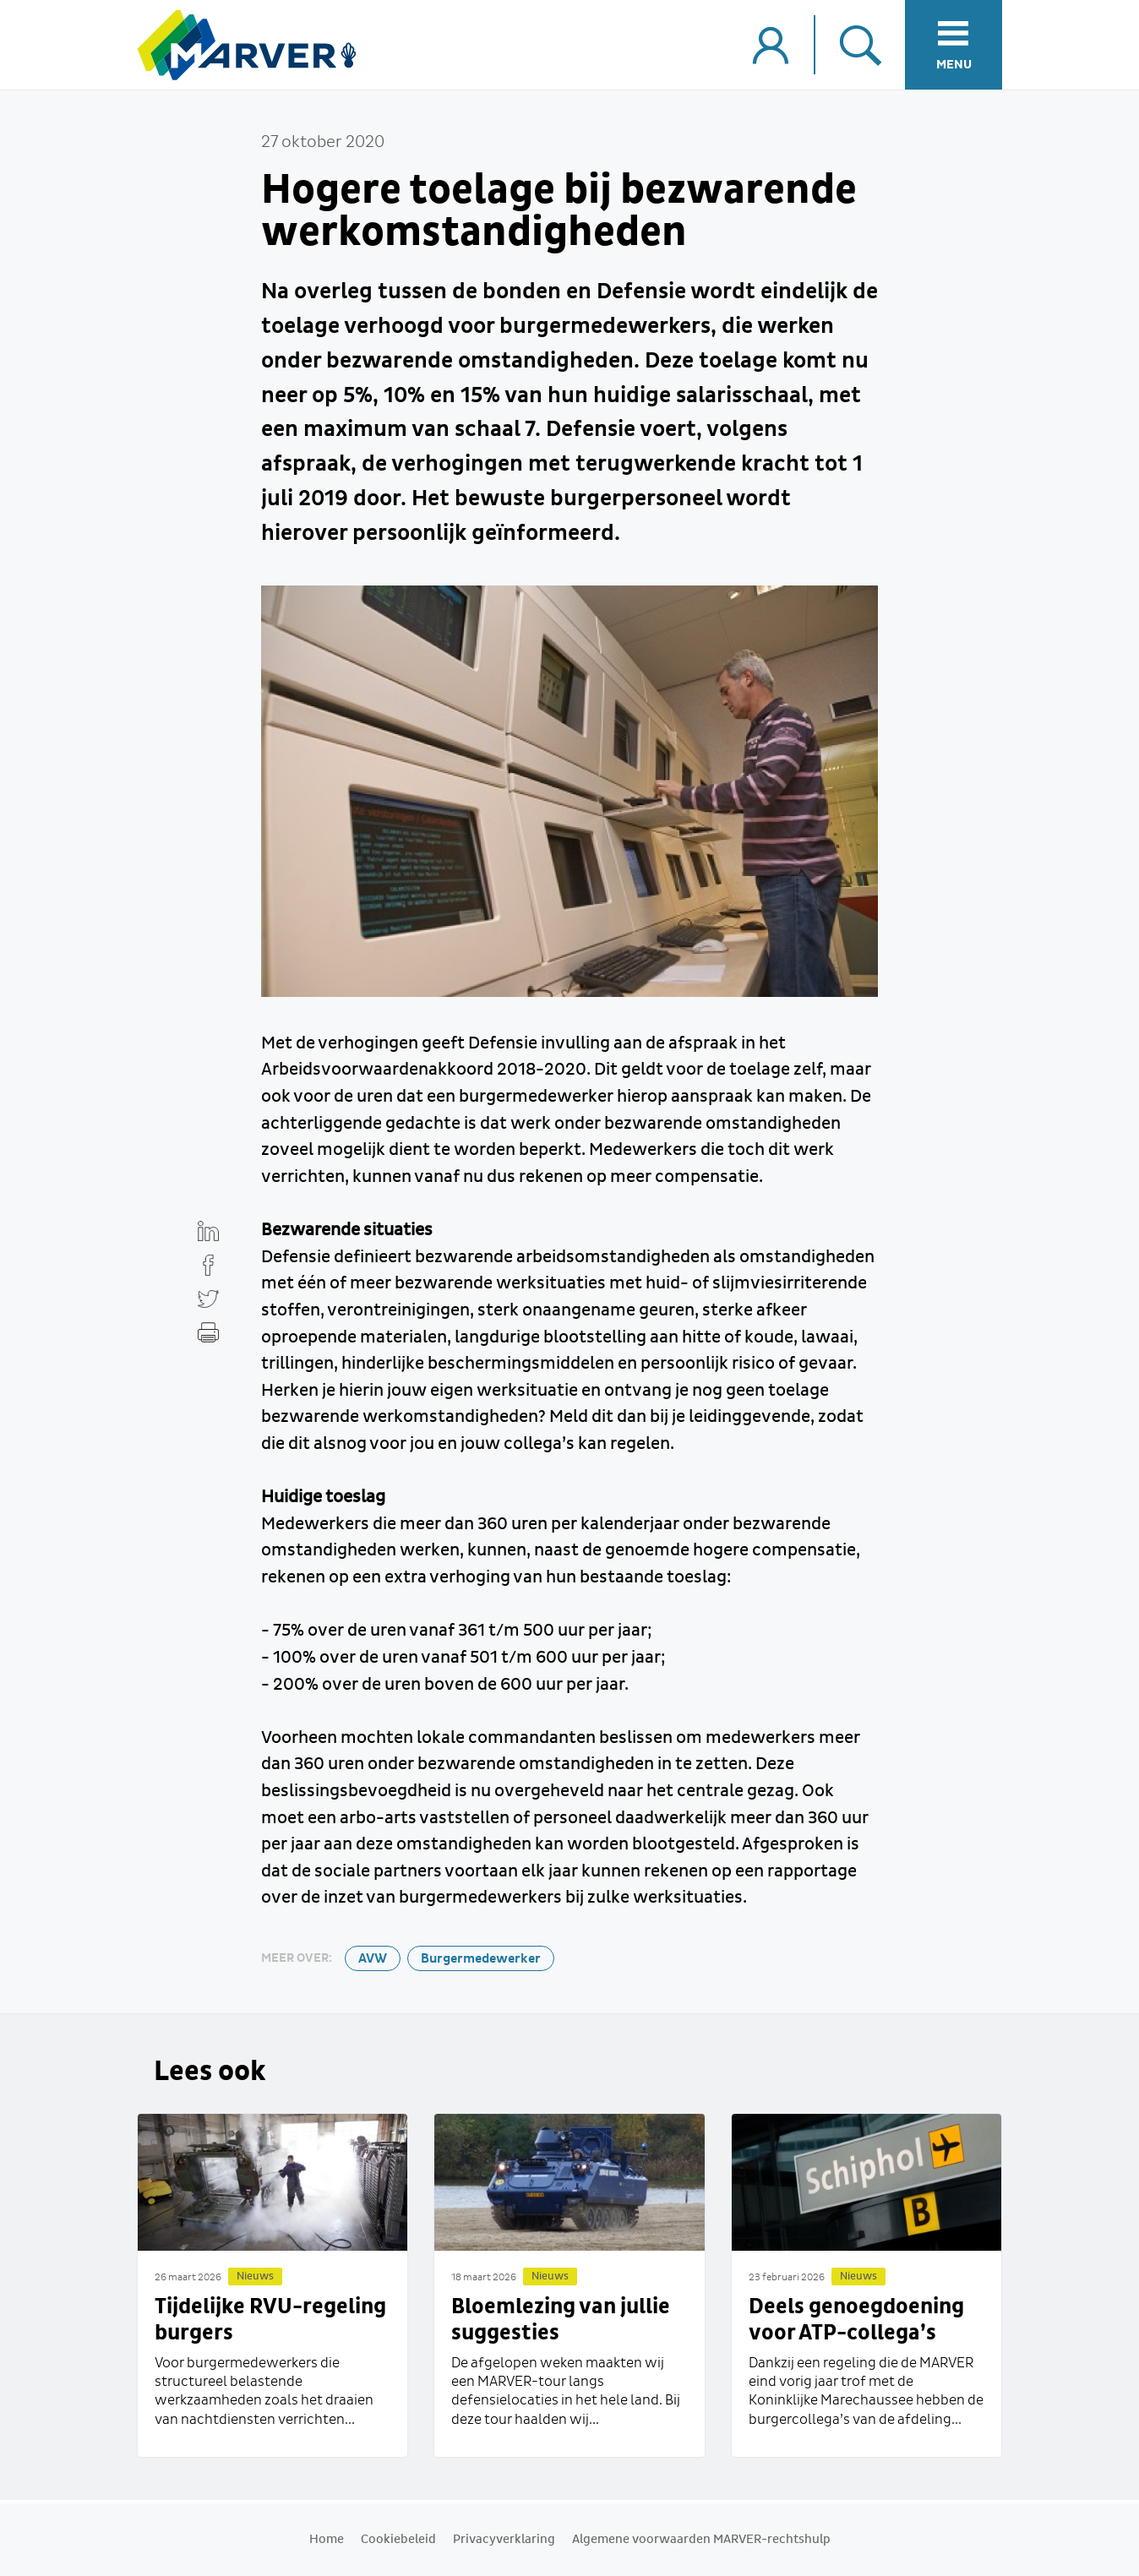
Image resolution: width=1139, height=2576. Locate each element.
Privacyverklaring (504, 2540)
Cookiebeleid (398, 2540)
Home (326, 2540)
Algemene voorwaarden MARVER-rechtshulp (701, 2540)
